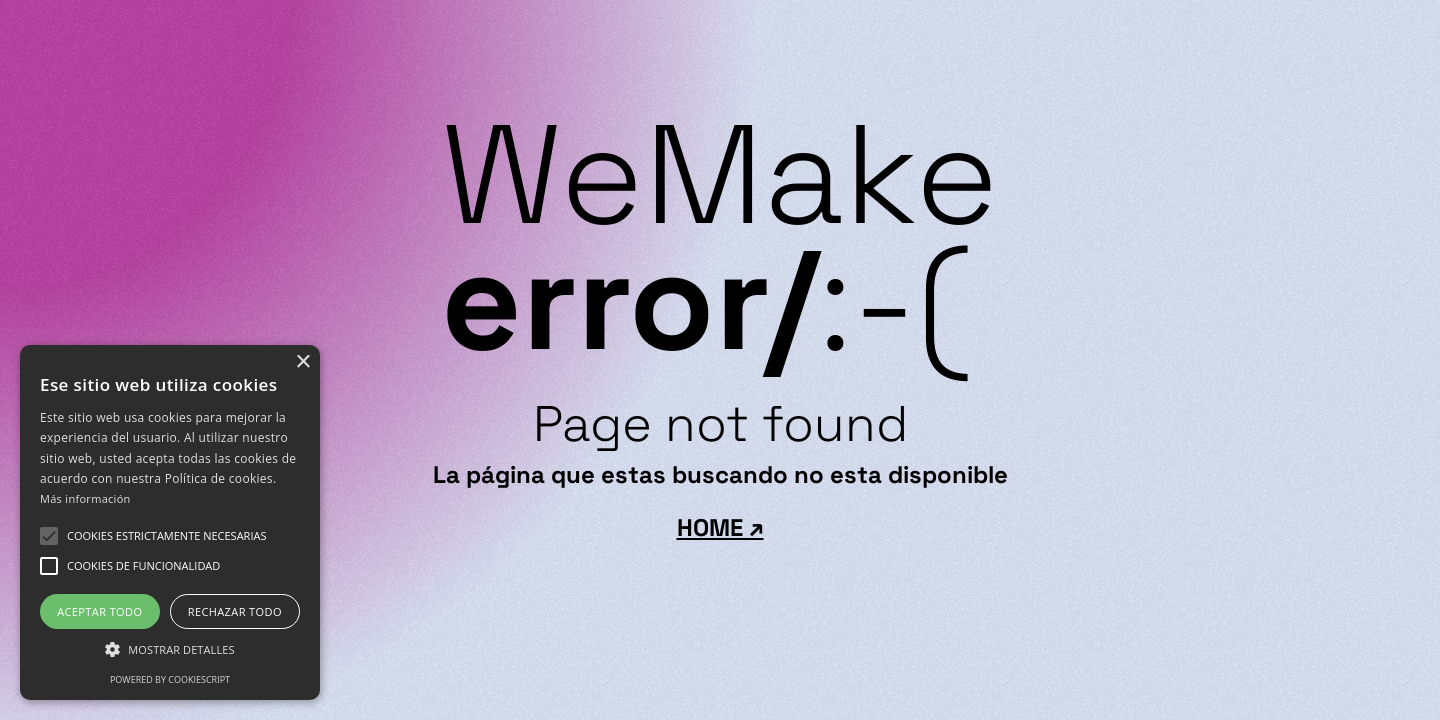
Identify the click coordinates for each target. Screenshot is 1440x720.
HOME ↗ (720, 528)
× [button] (302, 362)
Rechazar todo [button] (235, 611)
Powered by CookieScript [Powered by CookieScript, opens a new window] (170, 679)
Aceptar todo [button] (99, 611)
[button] (166, 536)
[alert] (170, 522)
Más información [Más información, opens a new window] (85, 498)
